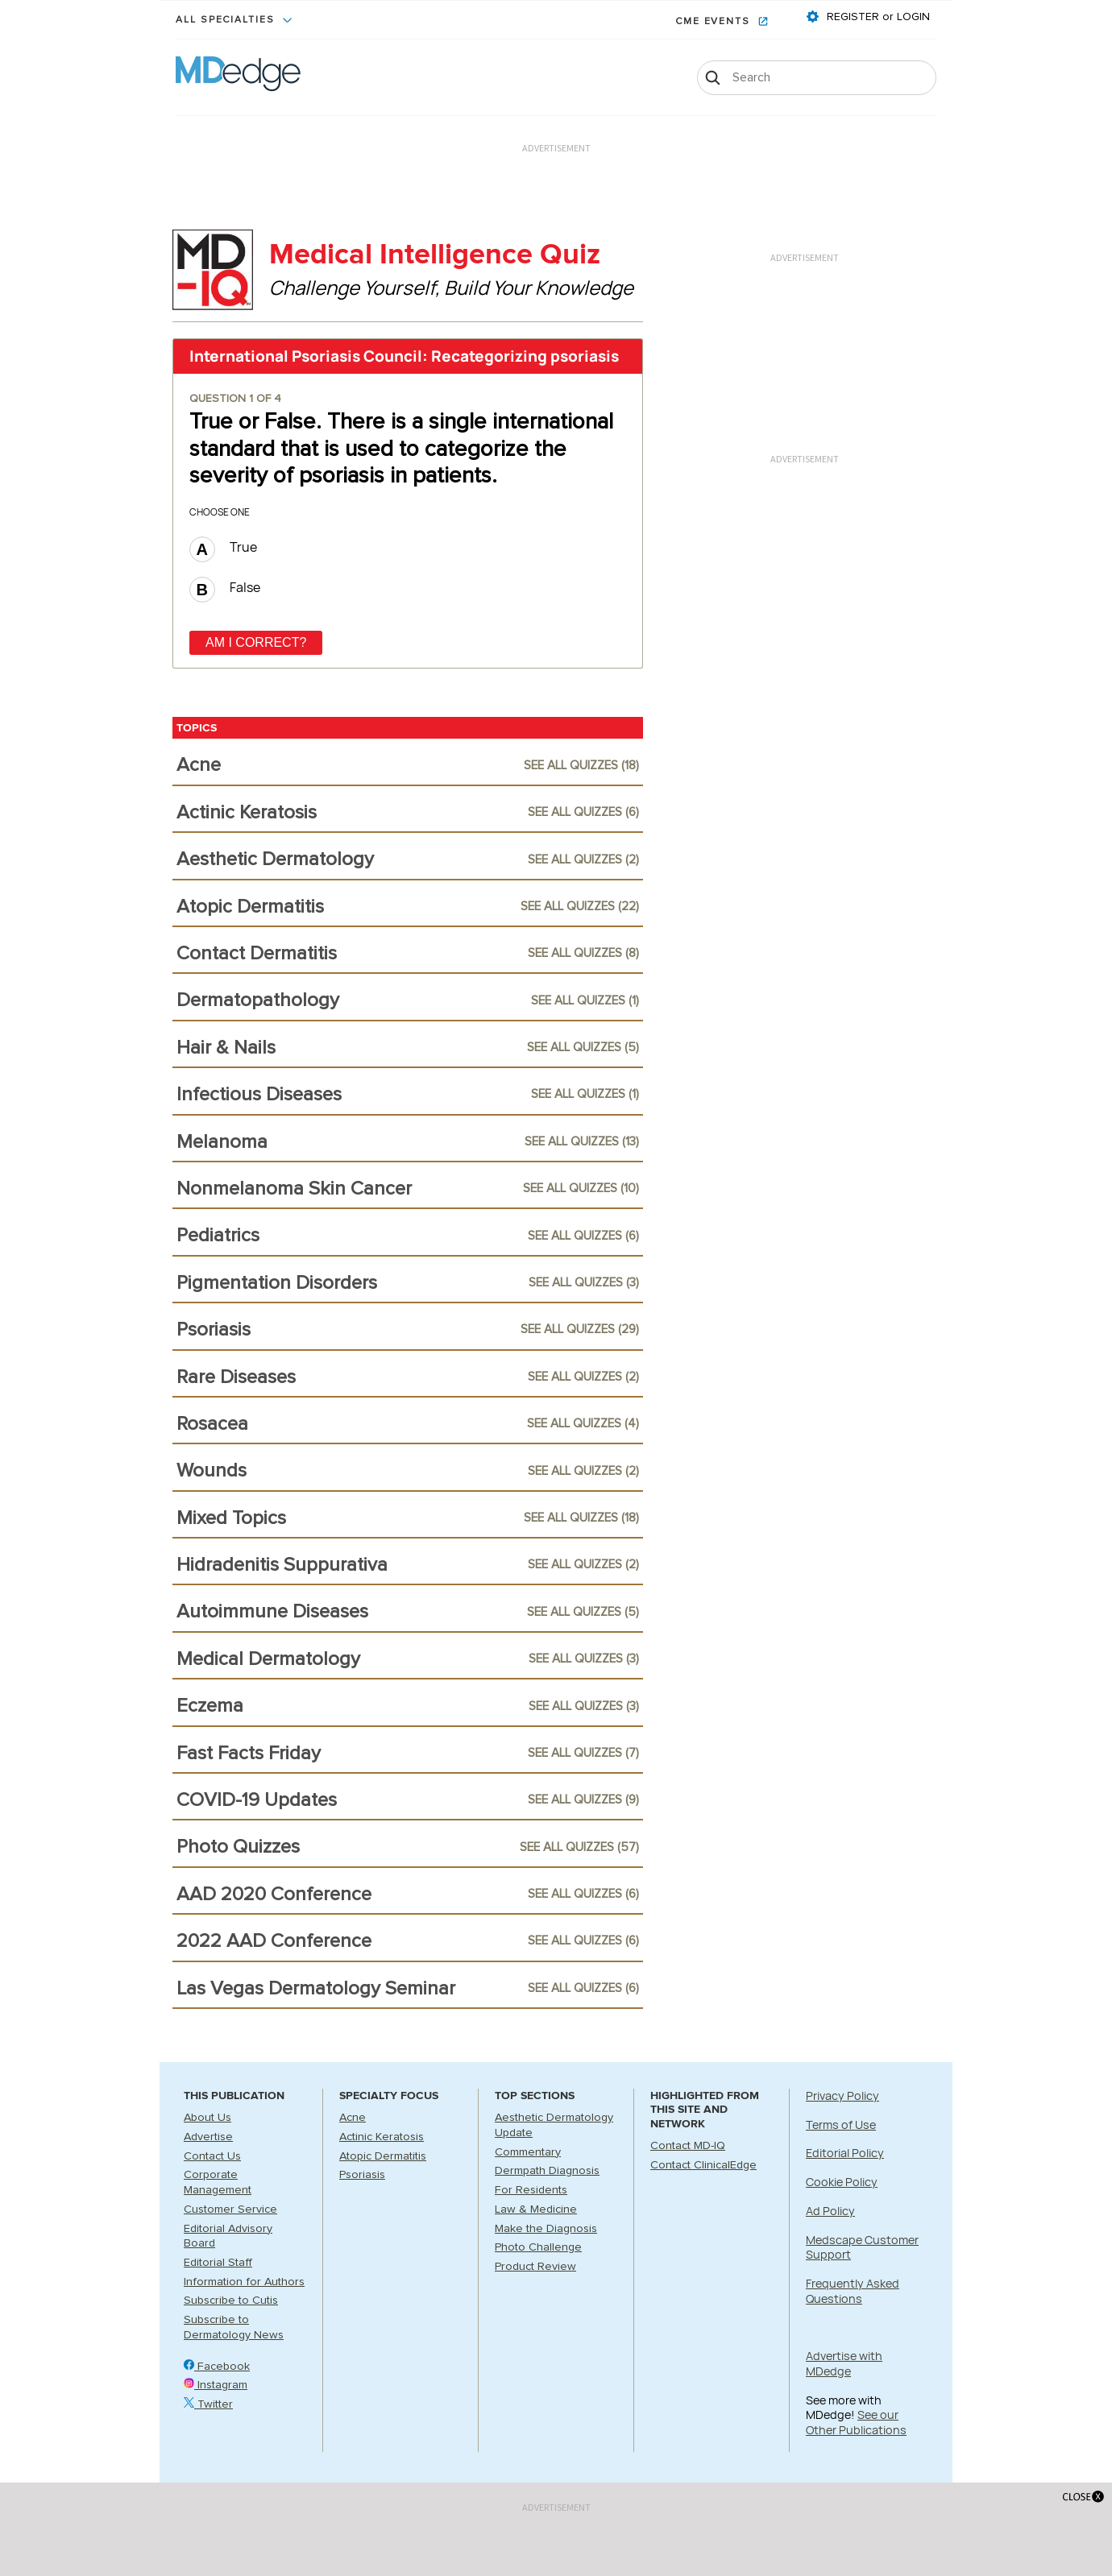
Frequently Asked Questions (852, 2291)
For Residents (531, 2190)
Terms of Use (841, 2124)
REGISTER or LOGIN (877, 17)
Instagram (215, 2385)
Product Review (535, 2266)
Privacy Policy (842, 2095)
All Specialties (227, 20)
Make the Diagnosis (546, 2228)
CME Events (714, 22)
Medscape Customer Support (862, 2247)
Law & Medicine (536, 2209)
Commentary (528, 2152)
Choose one (219, 512)
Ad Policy (830, 2210)
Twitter (208, 2404)
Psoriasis (362, 2174)
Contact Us (212, 2156)
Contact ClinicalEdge (703, 2165)
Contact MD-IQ (687, 2145)
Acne (352, 2117)
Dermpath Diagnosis (547, 2170)
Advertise (208, 2137)
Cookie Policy (842, 2181)
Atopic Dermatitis (382, 2156)
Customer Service (230, 2209)
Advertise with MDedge (844, 2363)
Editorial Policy (845, 2152)
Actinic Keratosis (381, 2137)
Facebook (217, 2366)
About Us (207, 2117)
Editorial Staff (218, 2262)
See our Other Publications (856, 2422)
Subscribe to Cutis (231, 2300)
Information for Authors (244, 2282)
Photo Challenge (538, 2247)
